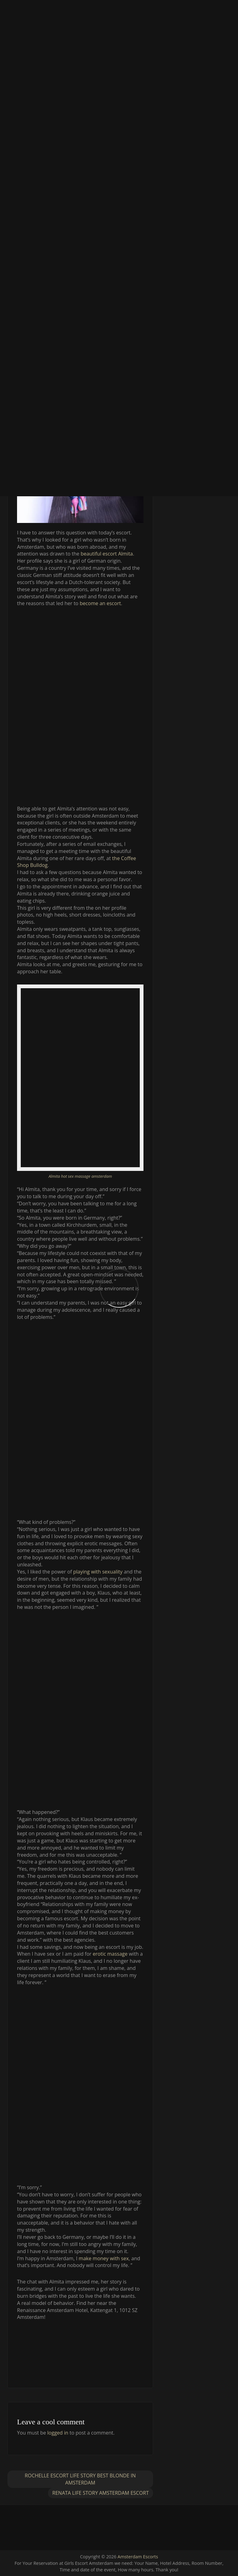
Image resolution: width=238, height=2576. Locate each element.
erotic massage (110, 1953)
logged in (57, 2432)
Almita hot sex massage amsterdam (80, 1176)
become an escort (100, 603)
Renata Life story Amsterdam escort (100, 2492)
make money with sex (104, 2258)
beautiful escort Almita (107, 553)
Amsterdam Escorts (137, 2557)
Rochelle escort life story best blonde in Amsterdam (80, 2479)
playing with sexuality (97, 1571)
